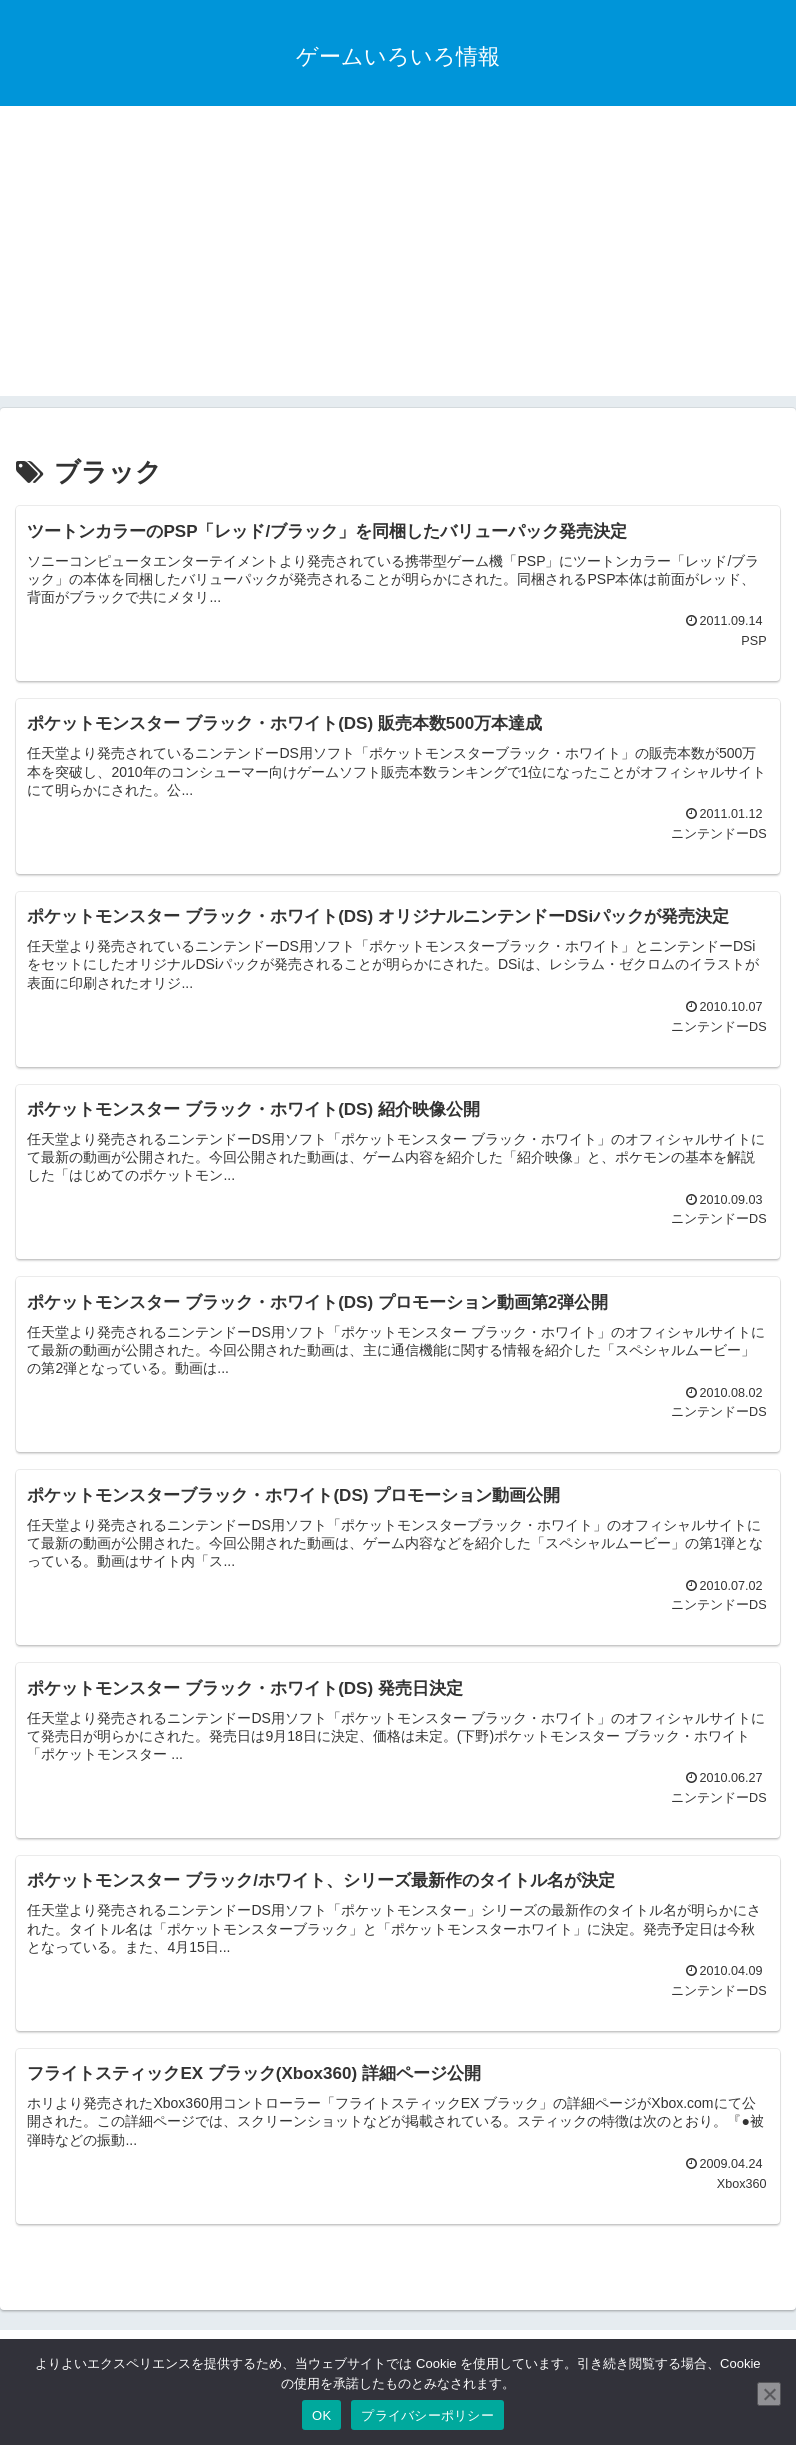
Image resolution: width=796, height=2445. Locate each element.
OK (321, 2415)
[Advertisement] (398, 256)
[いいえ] (769, 2394)
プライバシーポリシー (427, 2415)
